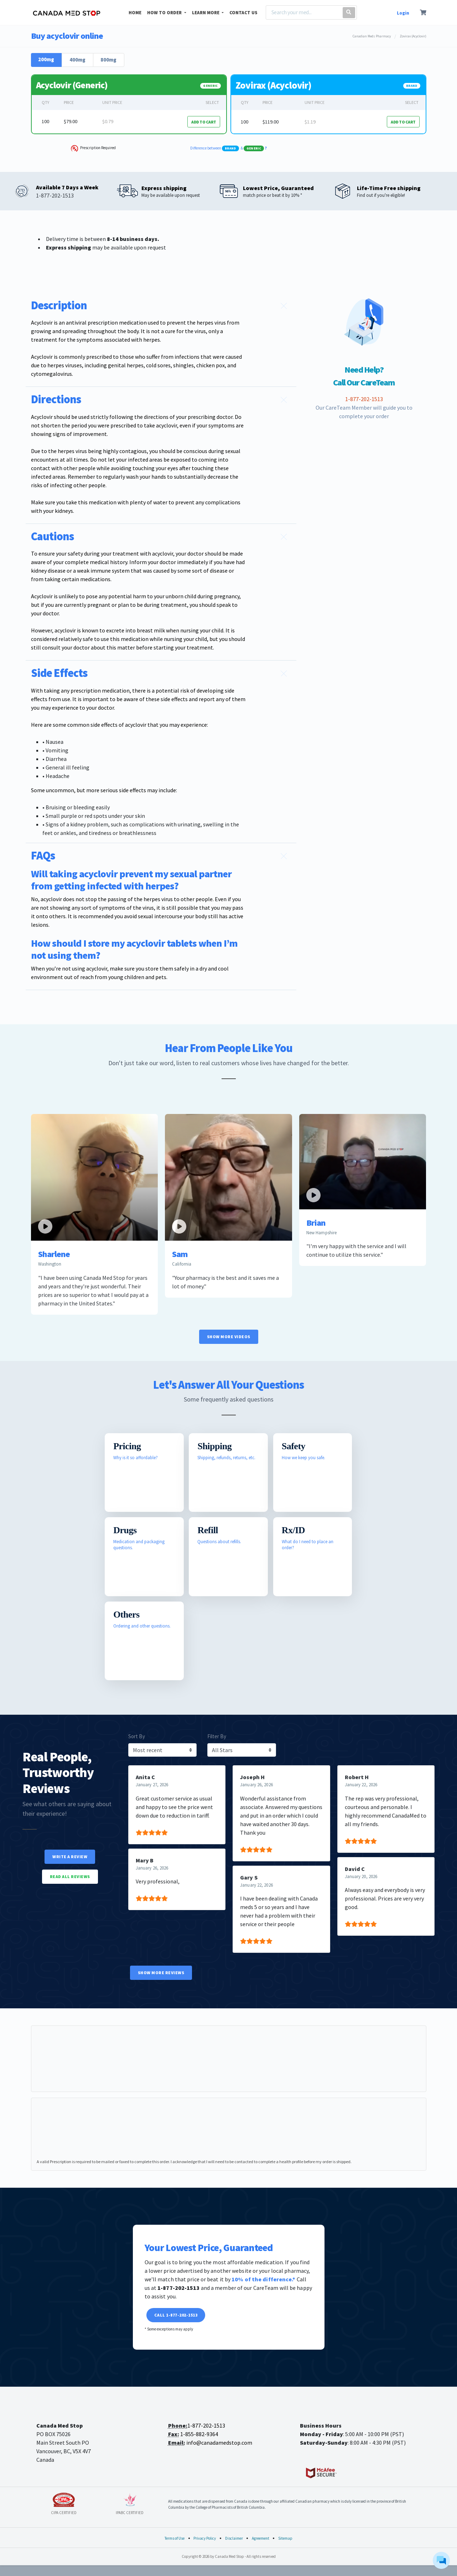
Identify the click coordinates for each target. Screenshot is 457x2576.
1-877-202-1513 (206, 2425)
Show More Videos (228, 1336)
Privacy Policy (204, 2538)
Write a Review (69, 1856)
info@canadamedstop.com (219, 2442)
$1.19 (310, 122)
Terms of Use (175, 2538)
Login (403, 13)
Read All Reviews (70, 1876)
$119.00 (271, 122)
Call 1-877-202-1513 (176, 2315)
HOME (135, 13)
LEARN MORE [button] (206, 13)
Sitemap (285, 2538)
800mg (108, 60)
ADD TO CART (203, 122)
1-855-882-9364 (199, 2434)
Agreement (260, 2538)
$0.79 (107, 121)
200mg (46, 59)
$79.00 (70, 121)
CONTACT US (243, 13)
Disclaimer (234, 2538)
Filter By (216, 1736)
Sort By (136, 1736)
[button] (161, 305)
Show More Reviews (161, 1972)
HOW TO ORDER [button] (165, 13)
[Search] (302, 12)
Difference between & (228, 148)
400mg (77, 60)
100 (45, 121)
